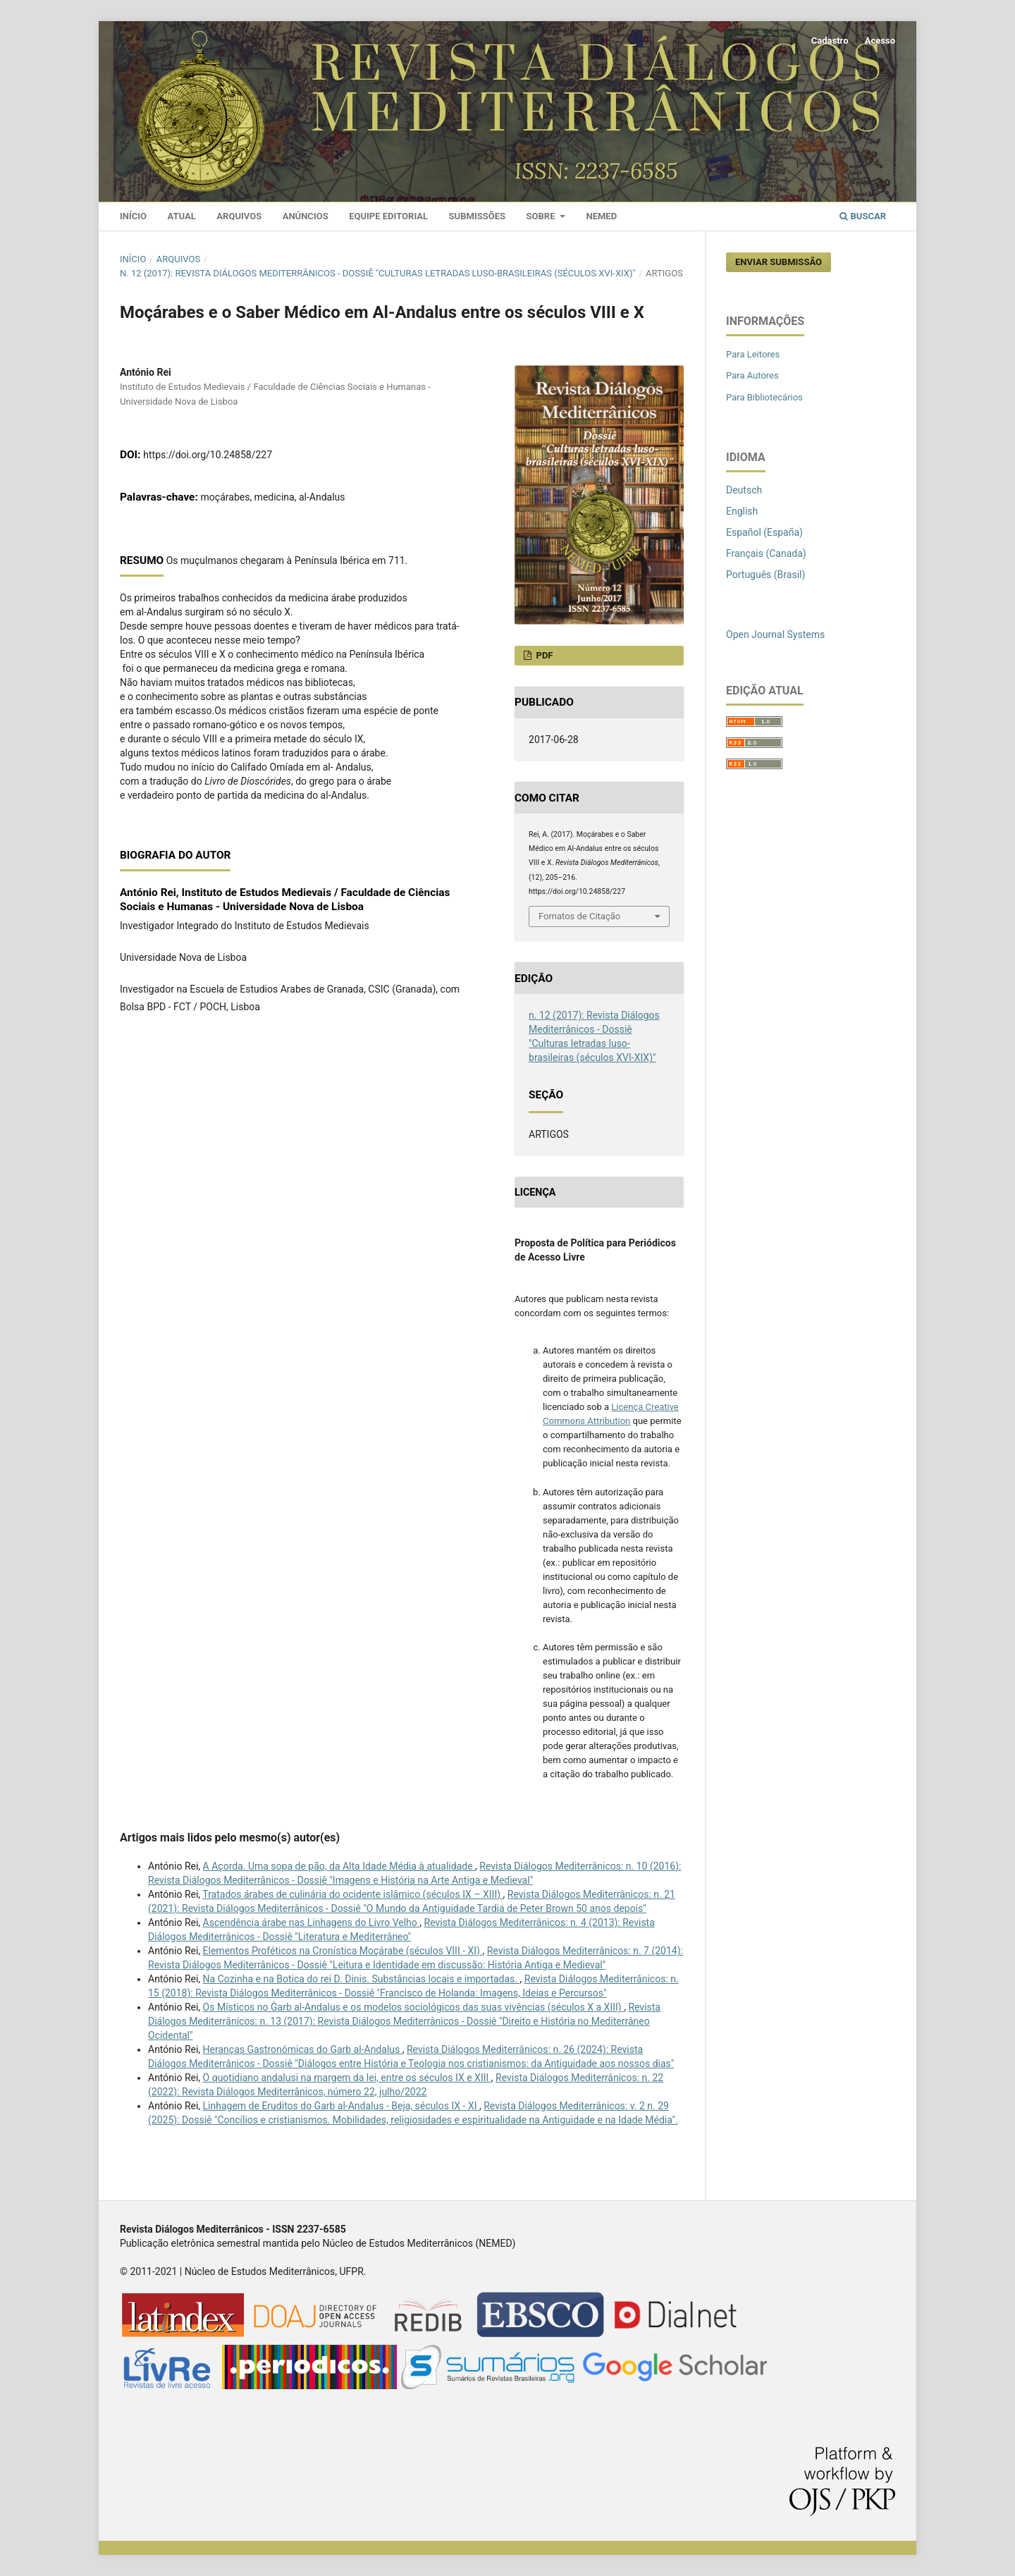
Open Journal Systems (775, 634)
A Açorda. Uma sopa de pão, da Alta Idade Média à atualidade (339, 1866)
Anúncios (305, 216)
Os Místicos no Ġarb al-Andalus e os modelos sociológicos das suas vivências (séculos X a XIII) (414, 2007)
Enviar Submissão (778, 262)
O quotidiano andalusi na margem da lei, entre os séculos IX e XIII (347, 2077)
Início (133, 216)
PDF (543, 655)
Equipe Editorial (388, 216)
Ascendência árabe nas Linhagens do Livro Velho (311, 1922)
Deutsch (744, 490)
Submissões (477, 216)
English (742, 511)
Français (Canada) (766, 553)
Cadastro (830, 40)
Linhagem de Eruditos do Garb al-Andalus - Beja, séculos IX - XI (341, 2105)
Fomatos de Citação (579, 916)
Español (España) (764, 532)
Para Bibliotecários (764, 397)
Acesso (880, 40)
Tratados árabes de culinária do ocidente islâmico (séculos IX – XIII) (352, 1894)
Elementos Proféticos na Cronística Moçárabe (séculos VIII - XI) (343, 1950)
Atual (182, 216)
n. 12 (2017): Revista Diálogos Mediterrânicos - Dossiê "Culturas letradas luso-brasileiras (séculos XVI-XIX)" (378, 273)
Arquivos (239, 216)
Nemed (601, 216)
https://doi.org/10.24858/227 (207, 454)
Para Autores (752, 375)
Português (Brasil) (765, 574)
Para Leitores (753, 354)
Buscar (862, 216)
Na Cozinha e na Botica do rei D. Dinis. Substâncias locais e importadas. (361, 1979)
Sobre (542, 216)
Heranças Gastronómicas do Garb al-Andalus (302, 2049)
